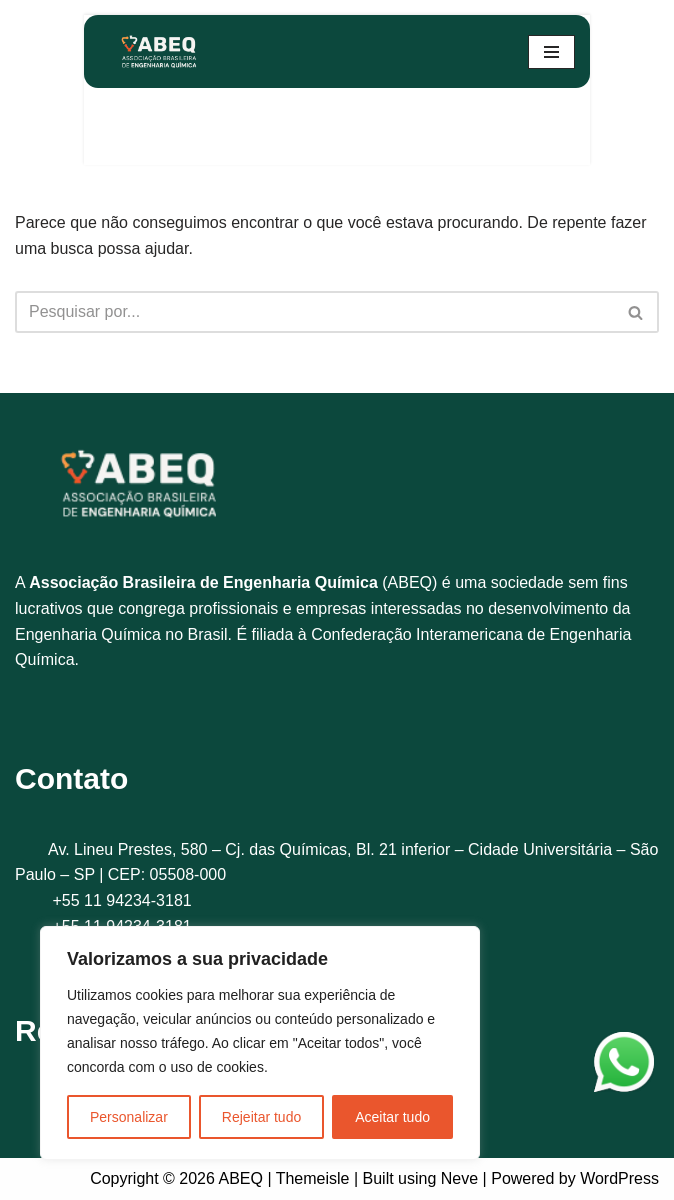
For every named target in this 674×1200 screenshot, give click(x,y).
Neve (459, 1178)
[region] (260, 1043)
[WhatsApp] (624, 1066)
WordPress (619, 1178)
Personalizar (129, 1117)
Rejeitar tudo (261, 1117)
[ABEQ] (159, 51)
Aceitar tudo (392, 1117)
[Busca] (314, 312)
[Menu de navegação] (551, 52)
